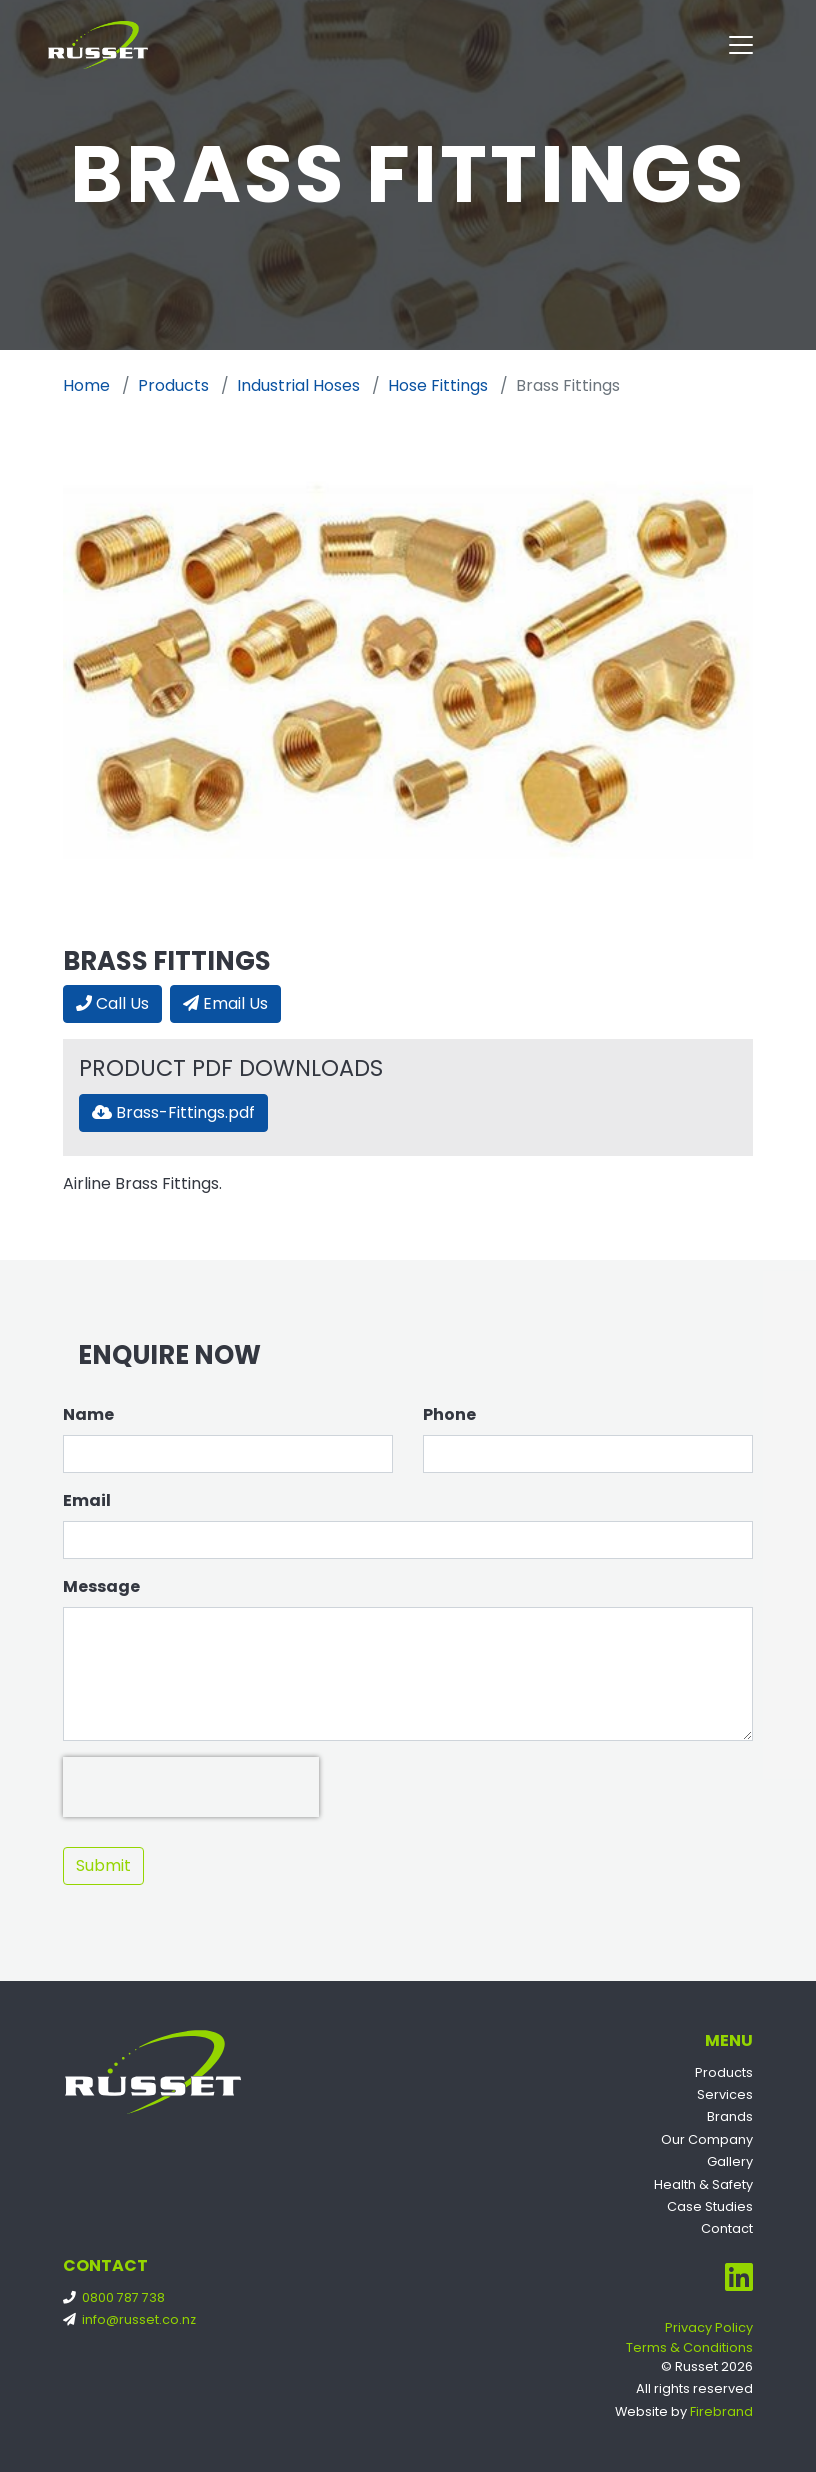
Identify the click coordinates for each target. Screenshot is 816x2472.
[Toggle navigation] (741, 45)
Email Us (225, 1003)
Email (87, 1500)
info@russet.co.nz (133, 2319)
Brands (730, 2116)
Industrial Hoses (298, 385)
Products (173, 385)
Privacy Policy (709, 2327)
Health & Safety (703, 2184)
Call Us (112, 1003)
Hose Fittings (438, 385)
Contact (727, 2228)
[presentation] (191, 1787)
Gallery (730, 2161)
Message (101, 1586)
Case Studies (710, 2206)
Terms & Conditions (689, 2347)
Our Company (707, 2139)
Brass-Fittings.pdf (173, 1112)
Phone (449, 1414)
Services (725, 2094)
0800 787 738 (118, 2297)
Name (88, 1414)
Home (86, 385)
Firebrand (721, 2411)
